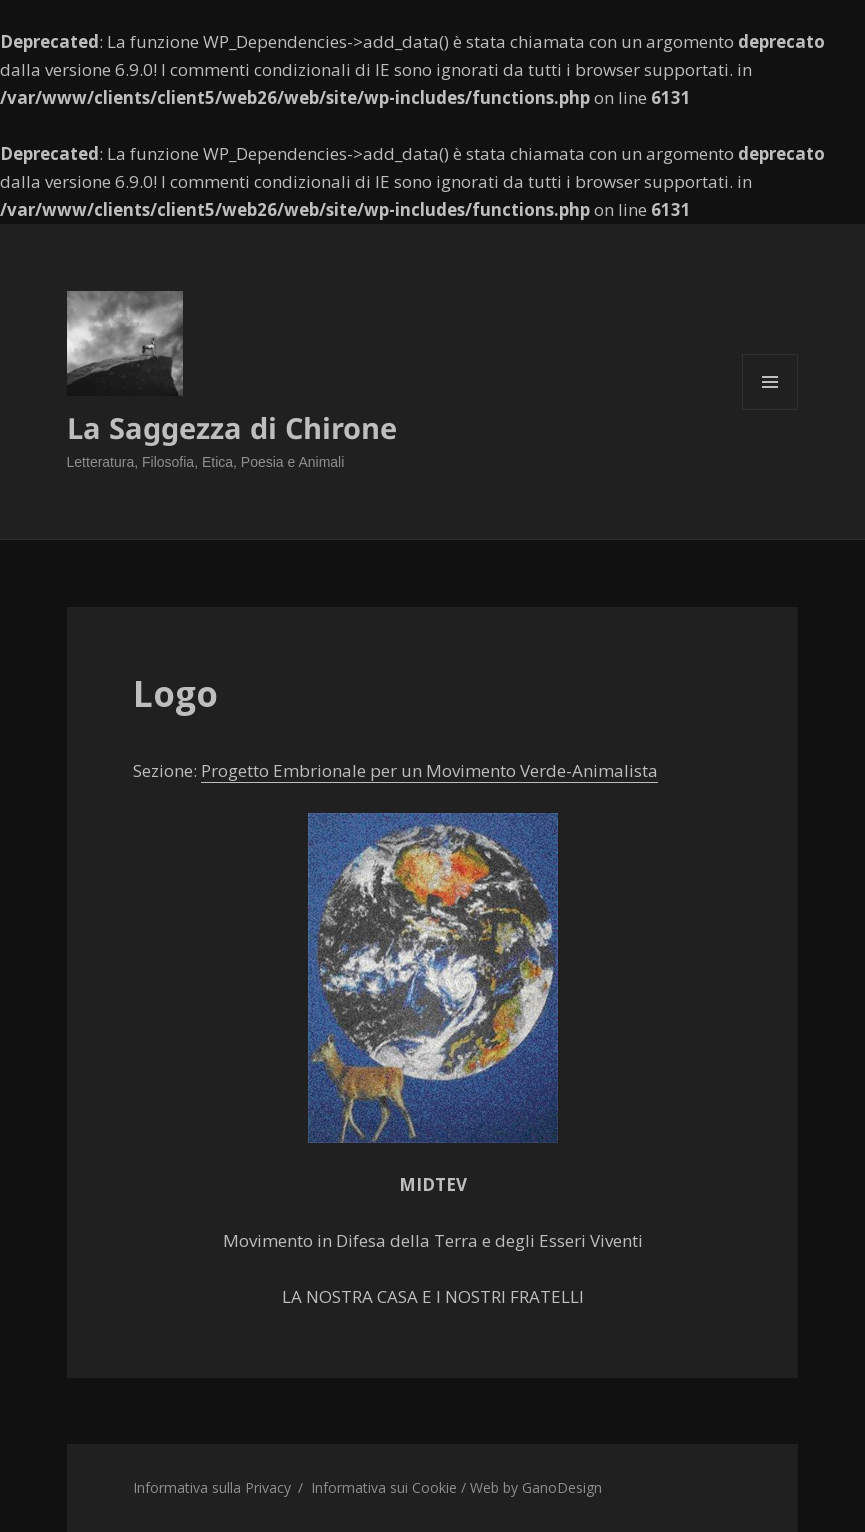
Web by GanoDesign (536, 1487)
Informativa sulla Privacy (212, 1487)
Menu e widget (770, 409)
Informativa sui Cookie (384, 1487)
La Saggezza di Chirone (232, 427)
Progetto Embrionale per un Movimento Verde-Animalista (429, 770)
